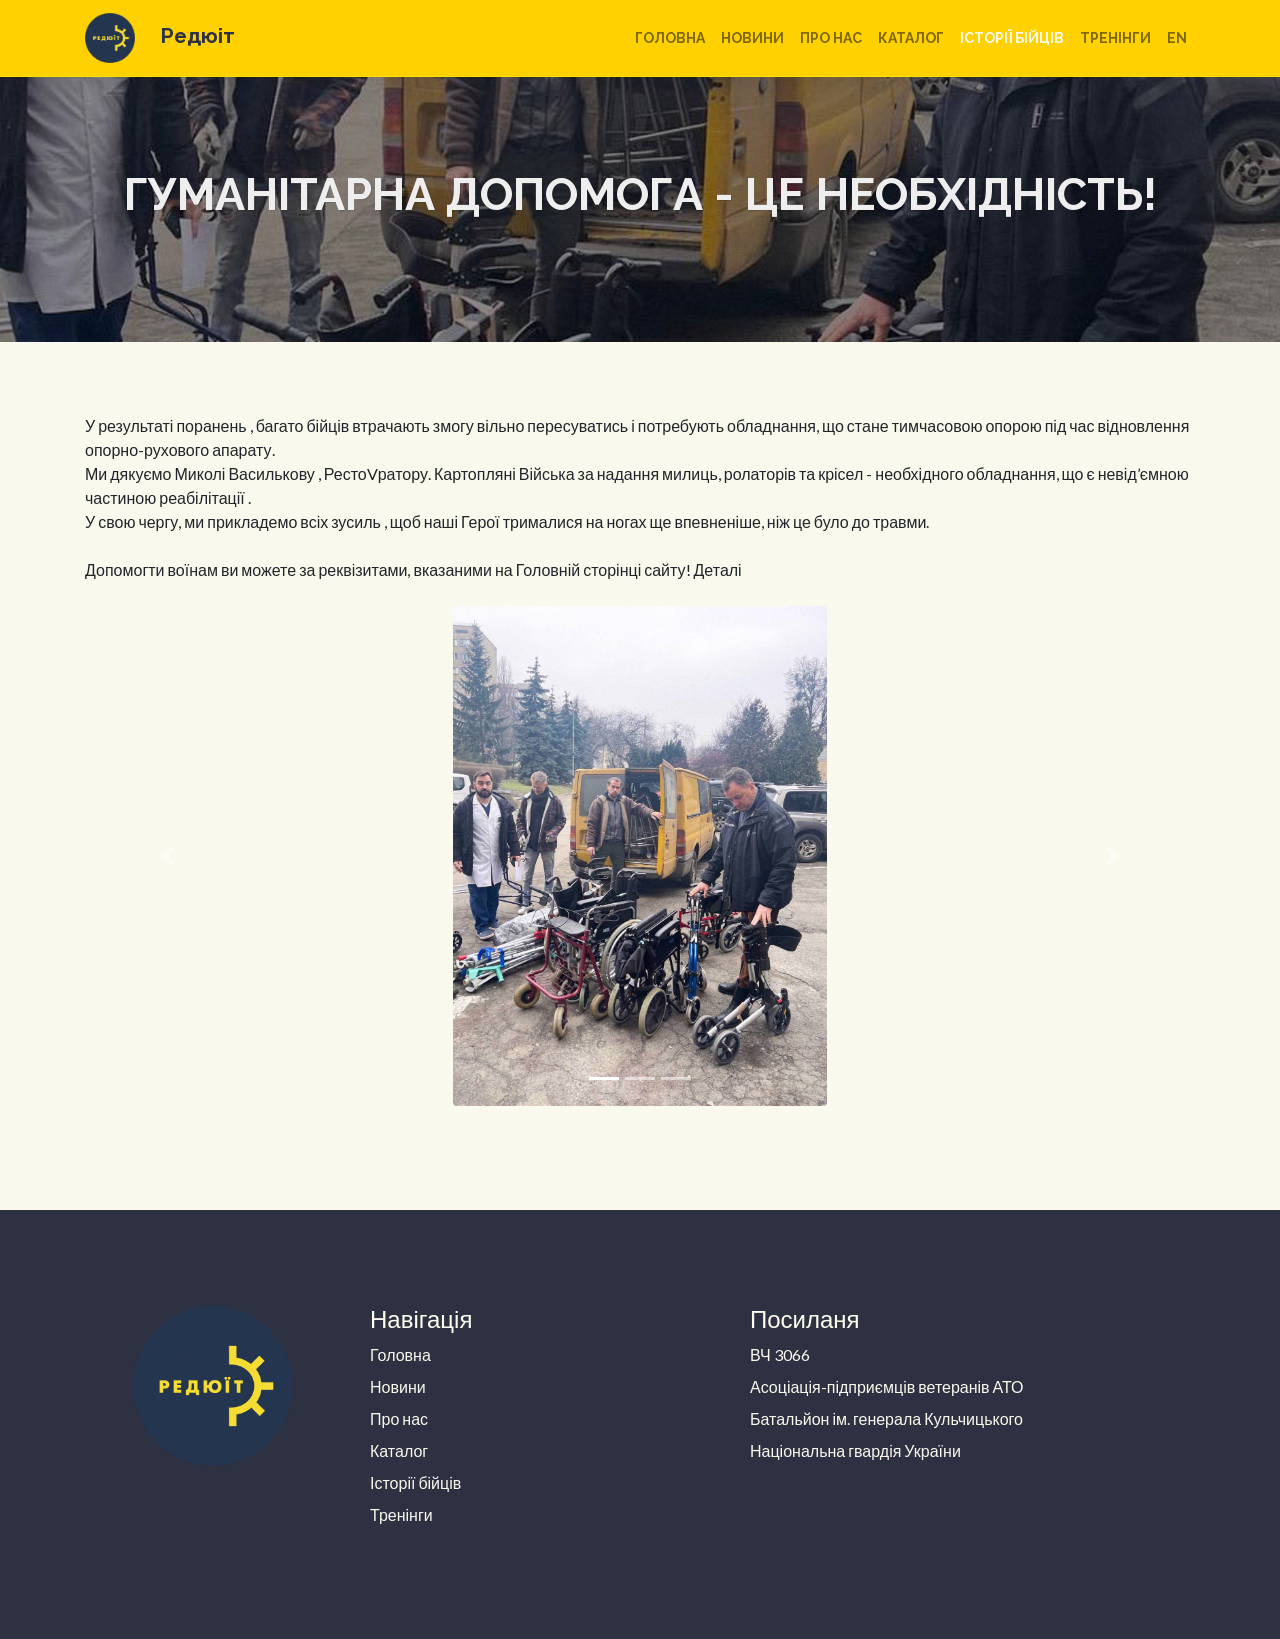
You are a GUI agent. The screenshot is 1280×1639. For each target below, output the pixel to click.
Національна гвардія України (855, 1450)
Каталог (911, 38)
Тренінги (1115, 38)
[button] (168, 856)
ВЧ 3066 (780, 1354)
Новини (752, 38)
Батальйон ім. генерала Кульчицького (886, 1418)
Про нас (831, 38)
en (1177, 38)
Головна (670, 38)
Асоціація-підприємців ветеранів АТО (887, 1386)
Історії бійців (1012, 38)
